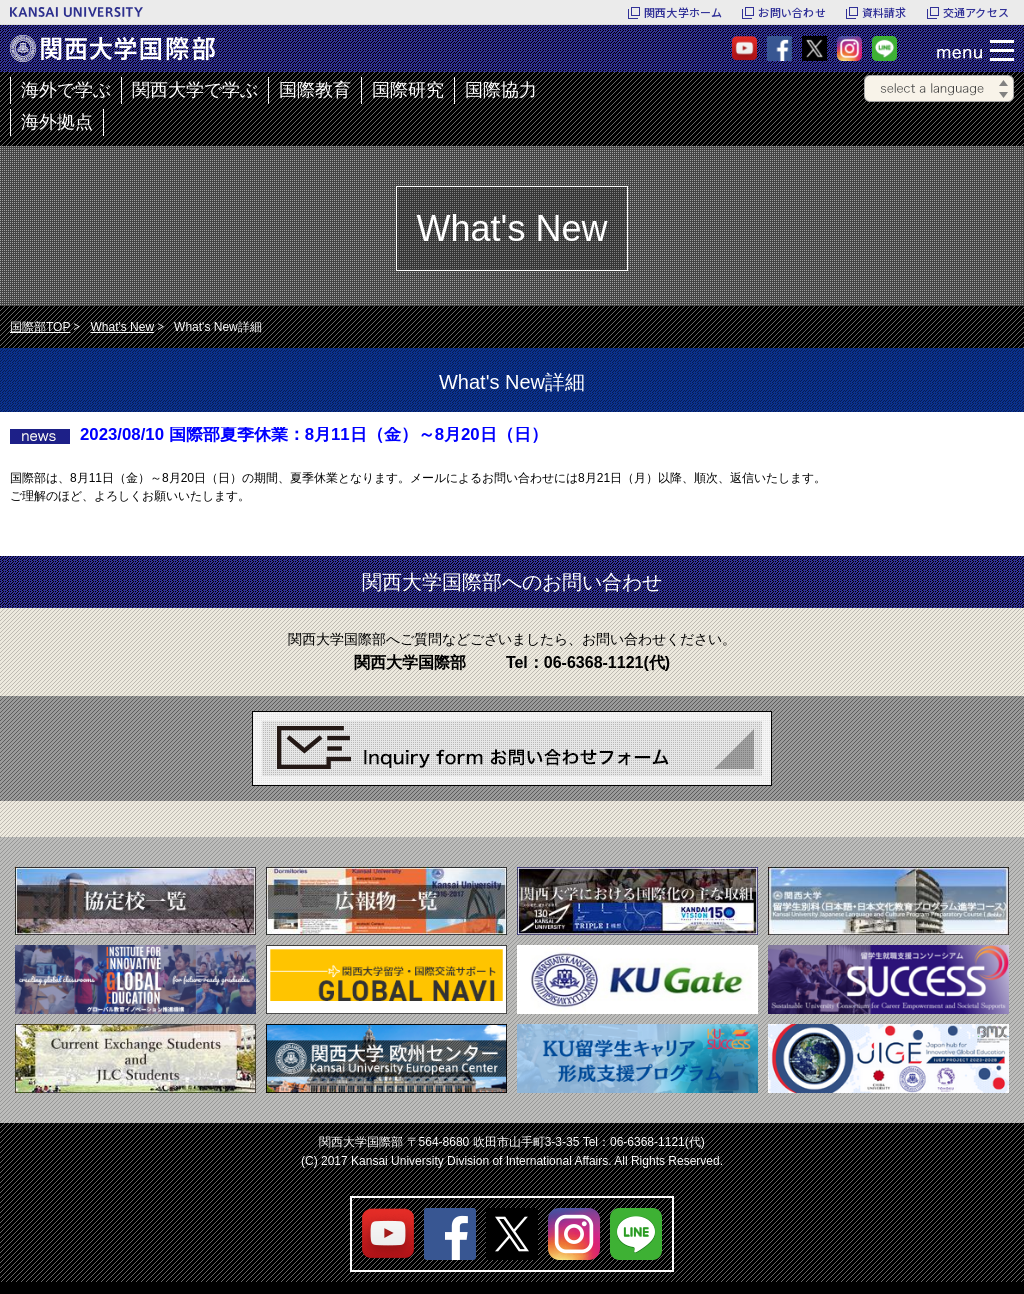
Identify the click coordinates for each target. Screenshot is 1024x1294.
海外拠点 (57, 122)
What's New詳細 (218, 327)
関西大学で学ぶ (195, 90)
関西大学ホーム (683, 12)
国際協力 (501, 90)
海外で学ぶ (66, 90)
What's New (122, 327)
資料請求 (884, 12)
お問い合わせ (791, 12)
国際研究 (408, 90)
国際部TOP (40, 327)
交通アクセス (976, 12)
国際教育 (315, 90)
